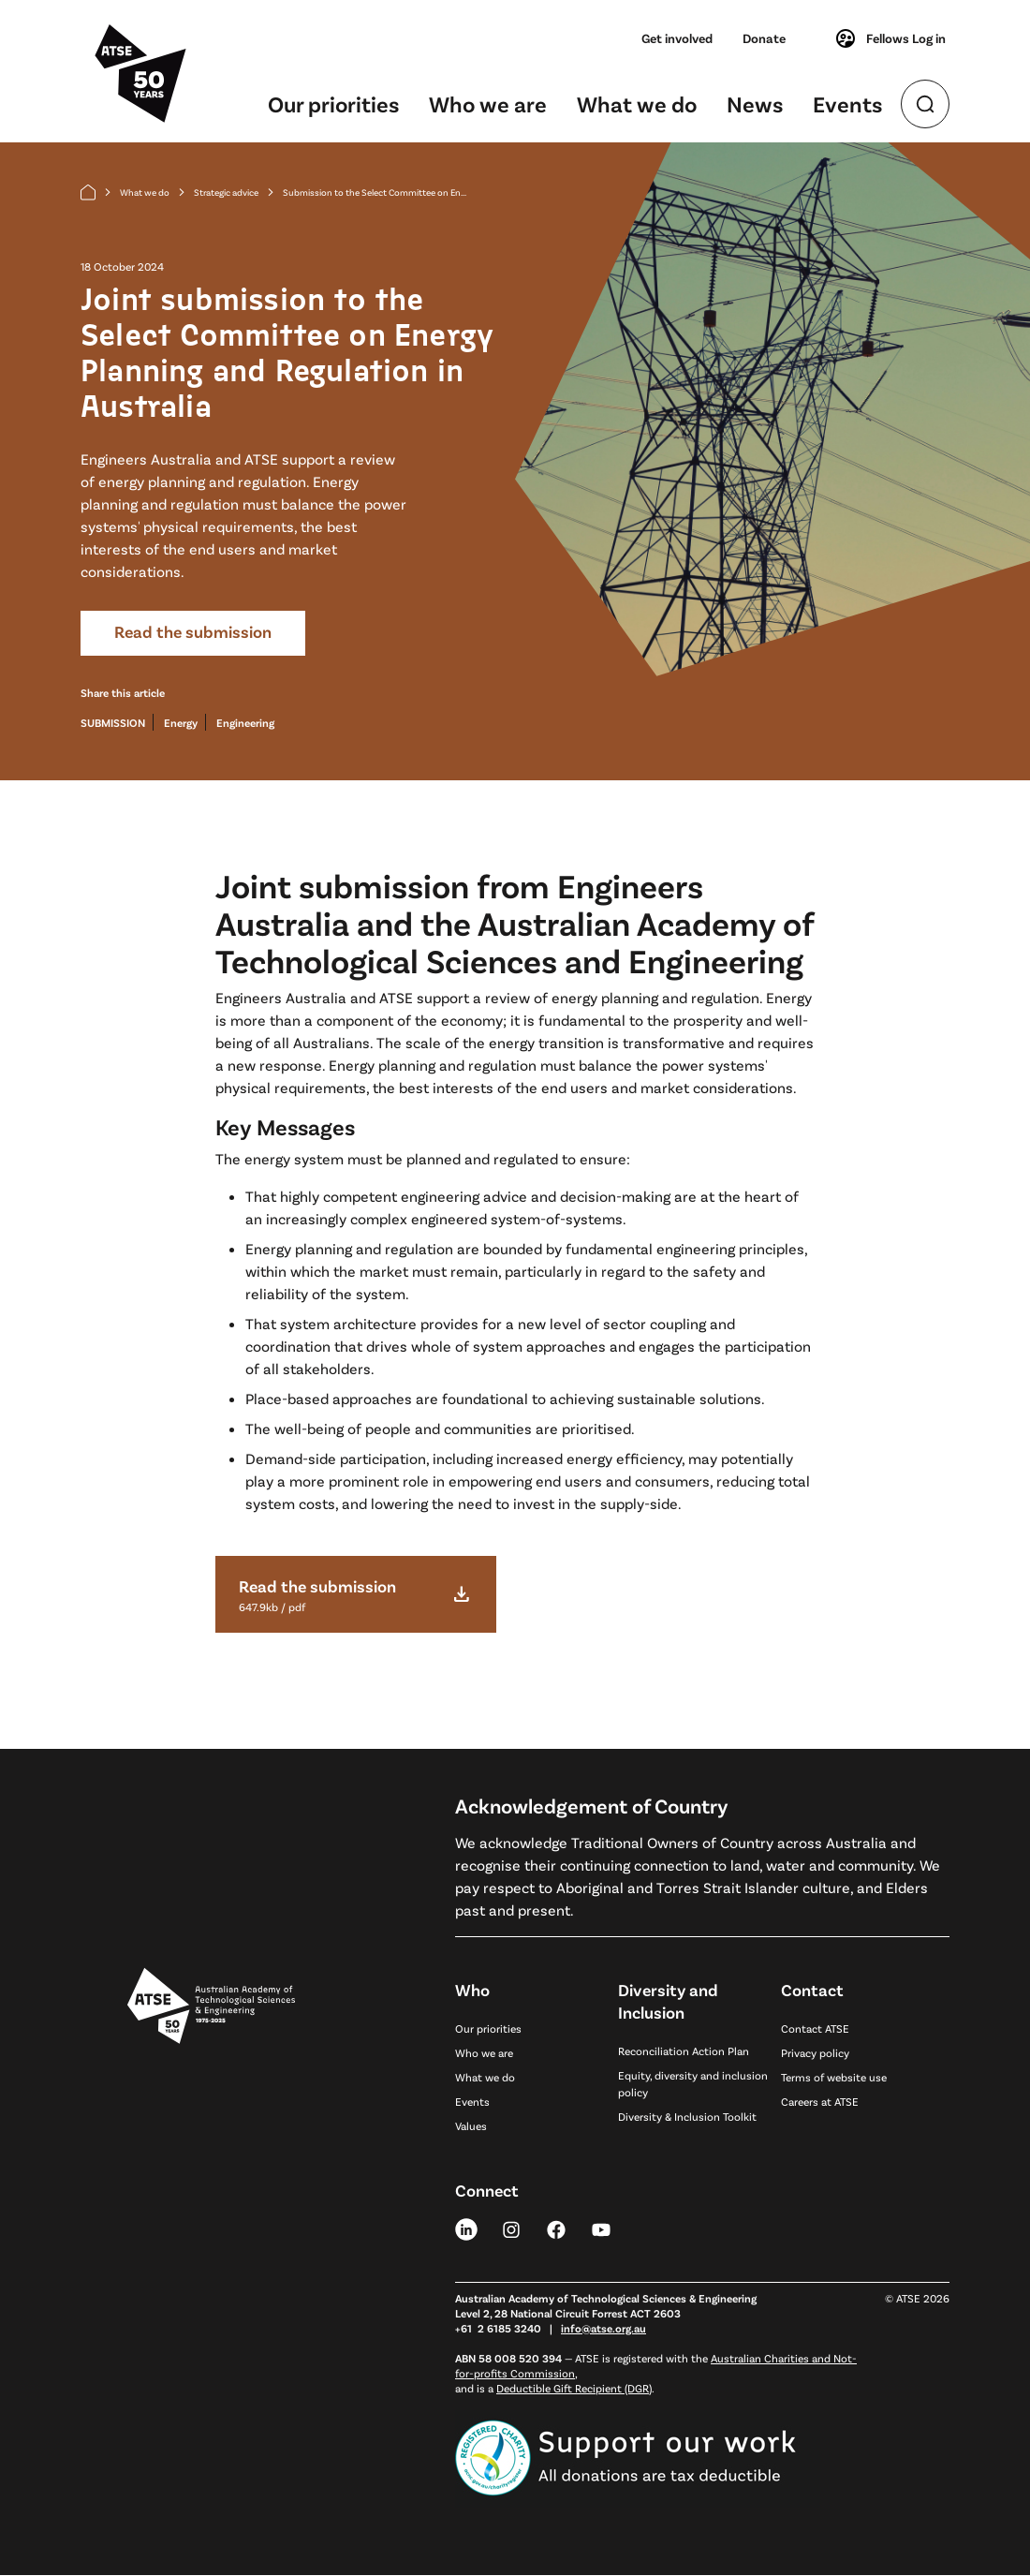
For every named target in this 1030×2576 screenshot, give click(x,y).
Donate (764, 38)
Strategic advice (226, 192)
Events (847, 103)
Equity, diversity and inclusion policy (693, 2083)
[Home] (88, 192)
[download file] (355, 1594)
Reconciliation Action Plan (683, 2050)
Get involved (677, 38)
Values (471, 2125)
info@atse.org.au (603, 2328)
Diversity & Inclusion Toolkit (687, 2116)
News (755, 103)
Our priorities (333, 103)
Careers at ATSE (820, 2101)
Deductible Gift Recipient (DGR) (574, 2388)
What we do (637, 103)
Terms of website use (834, 2076)
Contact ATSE (815, 2028)
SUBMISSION (113, 723)
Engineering (245, 723)
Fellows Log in (890, 38)
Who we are (488, 103)
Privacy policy (815, 2052)
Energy (181, 723)
